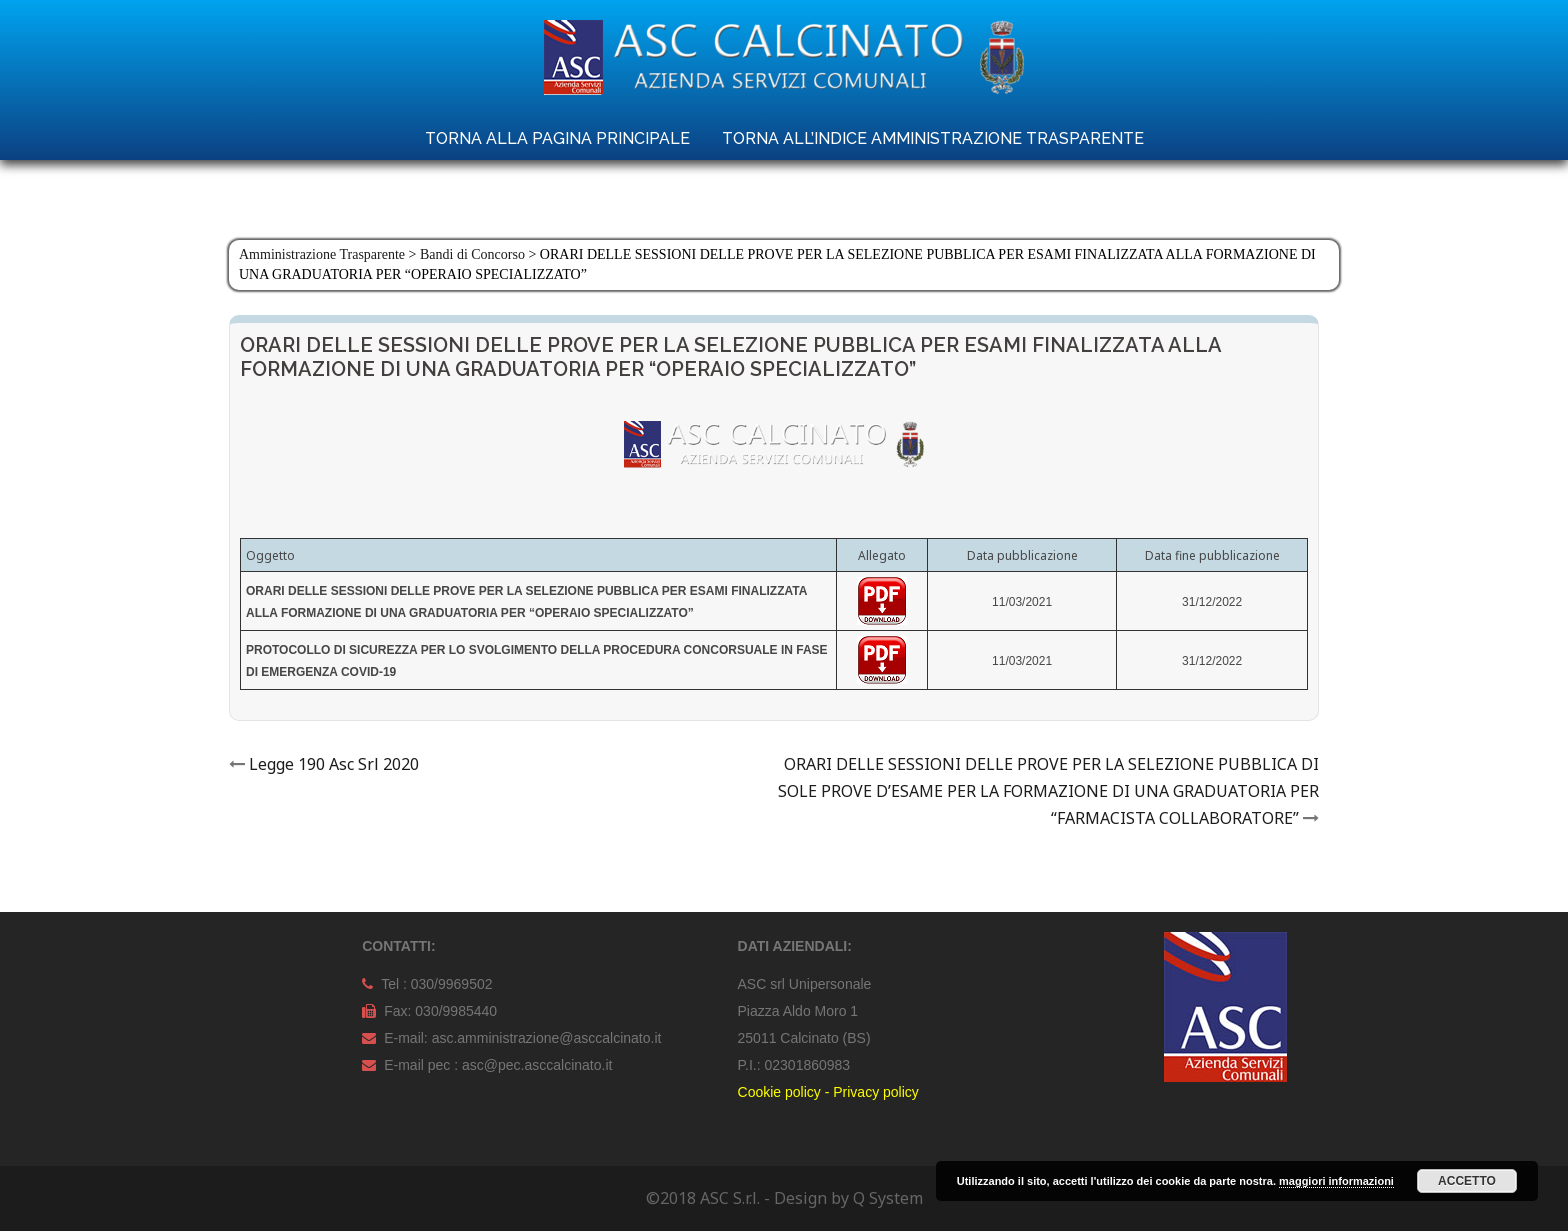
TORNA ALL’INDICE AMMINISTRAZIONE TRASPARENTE (933, 138)
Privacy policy (876, 1092)
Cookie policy (779, 1092)
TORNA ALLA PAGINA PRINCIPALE (557, 138)
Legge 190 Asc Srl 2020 (334, 764)
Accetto (1467, 1181)
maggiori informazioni (1336, 1181)
